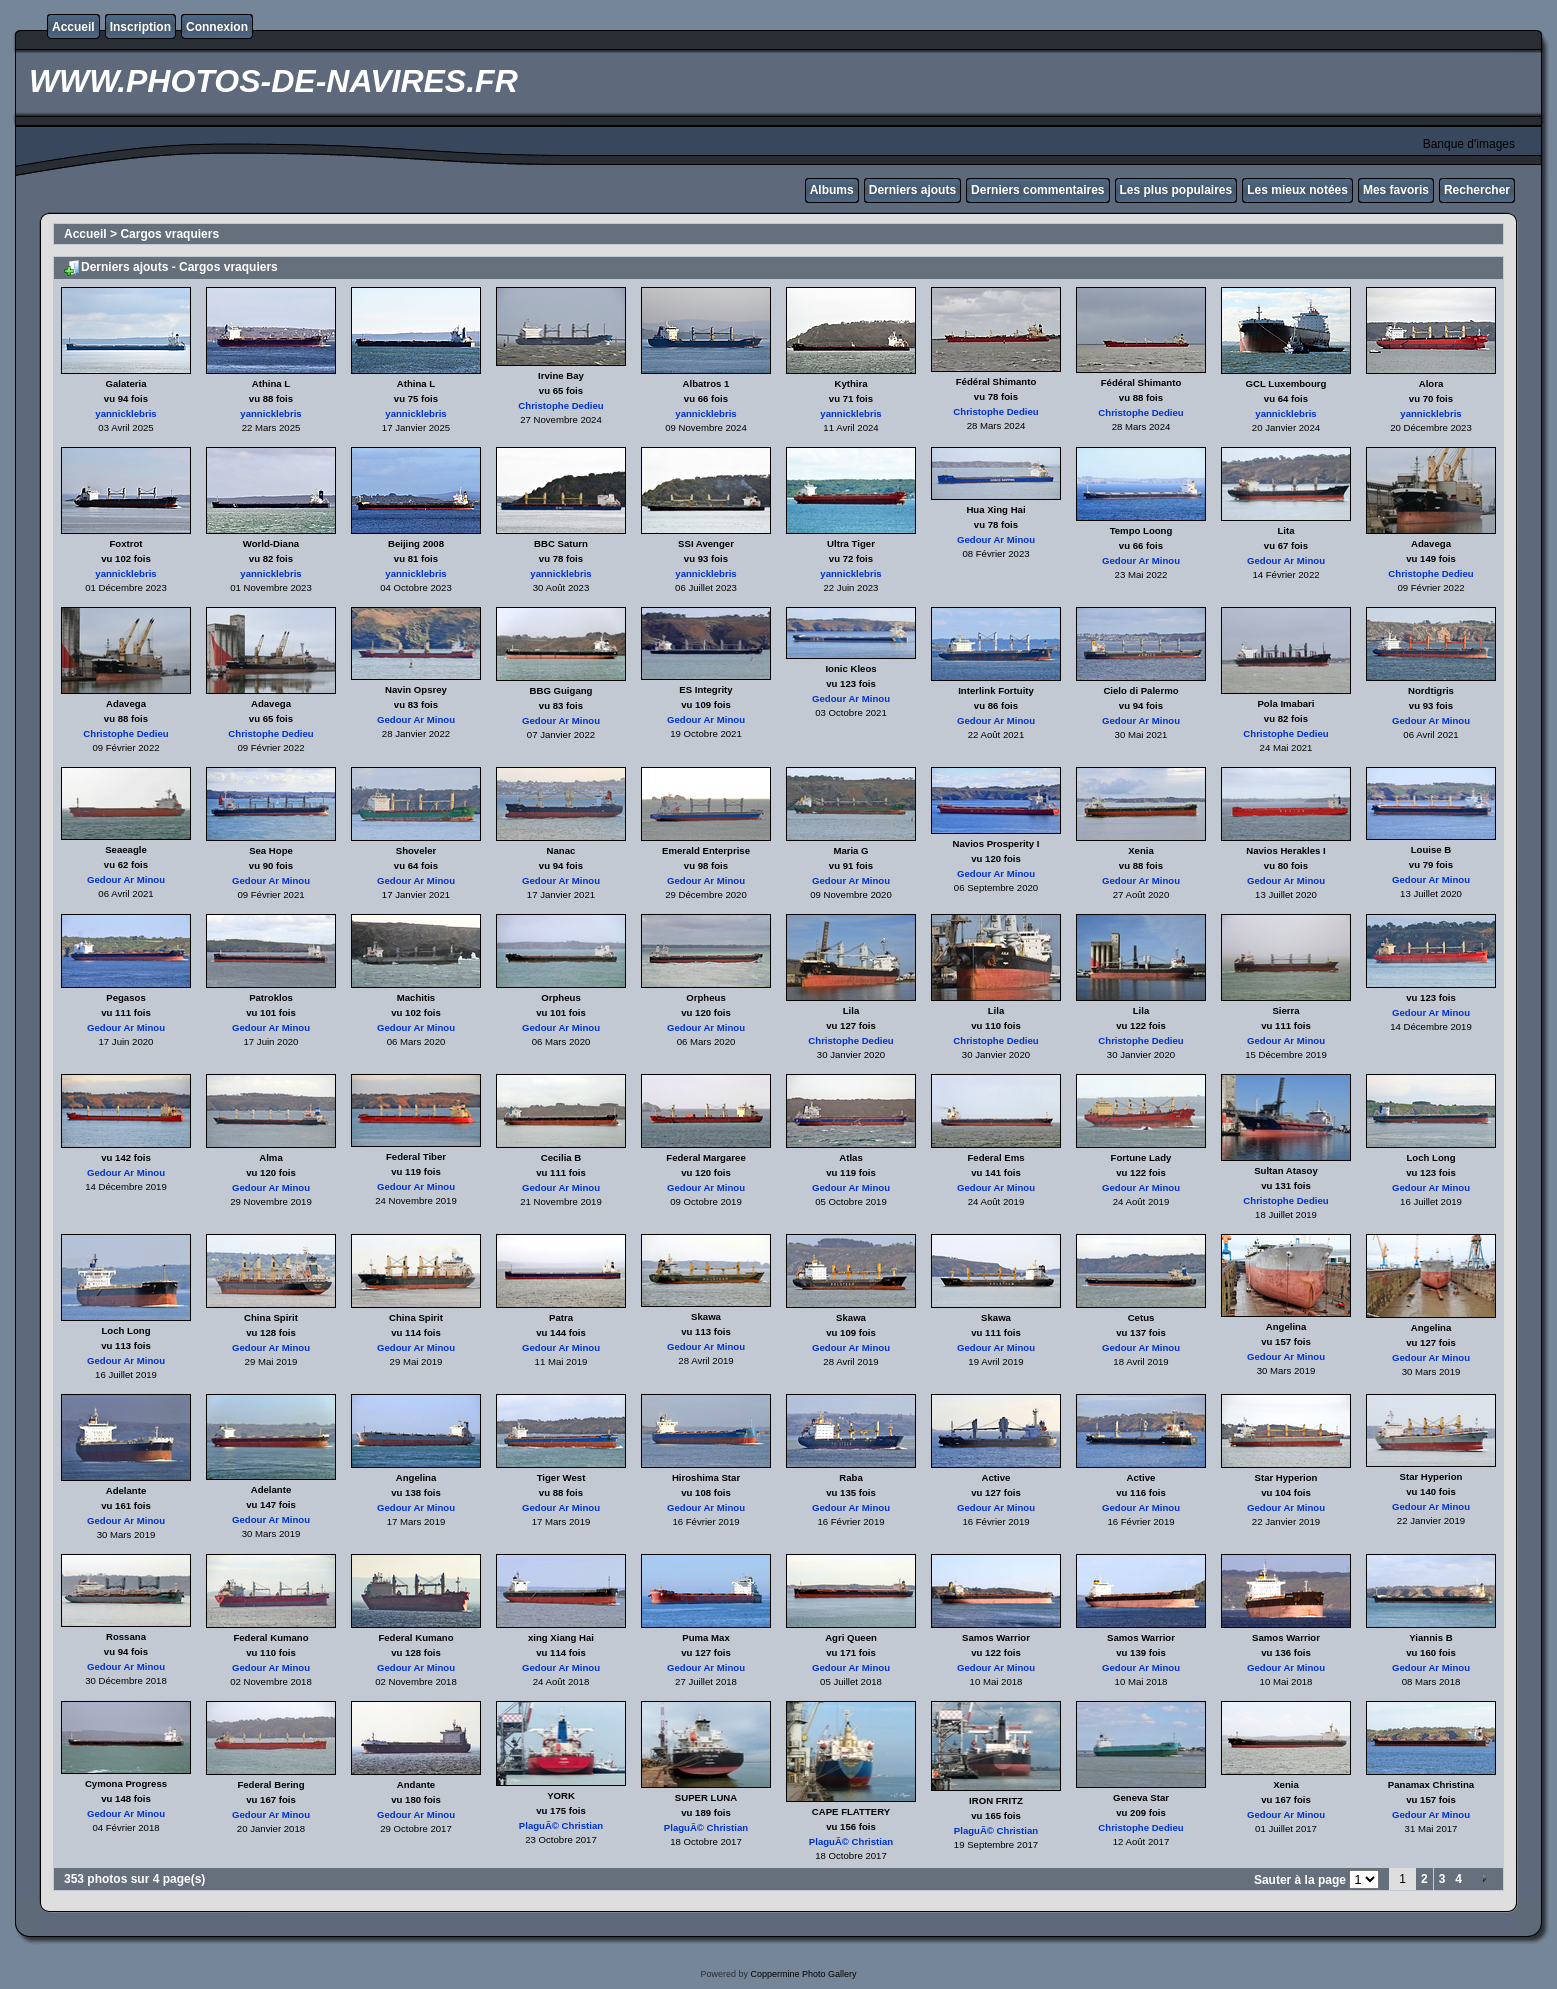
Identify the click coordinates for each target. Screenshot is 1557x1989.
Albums (832, 190)
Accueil (73, 27)
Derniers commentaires (1037, 190)
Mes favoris (1396, 190)
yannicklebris (125, 413)
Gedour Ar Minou (996, 539)
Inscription (140, 27)
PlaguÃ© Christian (561, 1825)
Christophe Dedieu (560, 405)
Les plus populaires (1176, 190)
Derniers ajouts (912, 190)
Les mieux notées (1297, 190)
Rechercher (1477, 190)
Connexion (217, 27)
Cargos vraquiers (169, 234)
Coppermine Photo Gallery (803, 1974)
